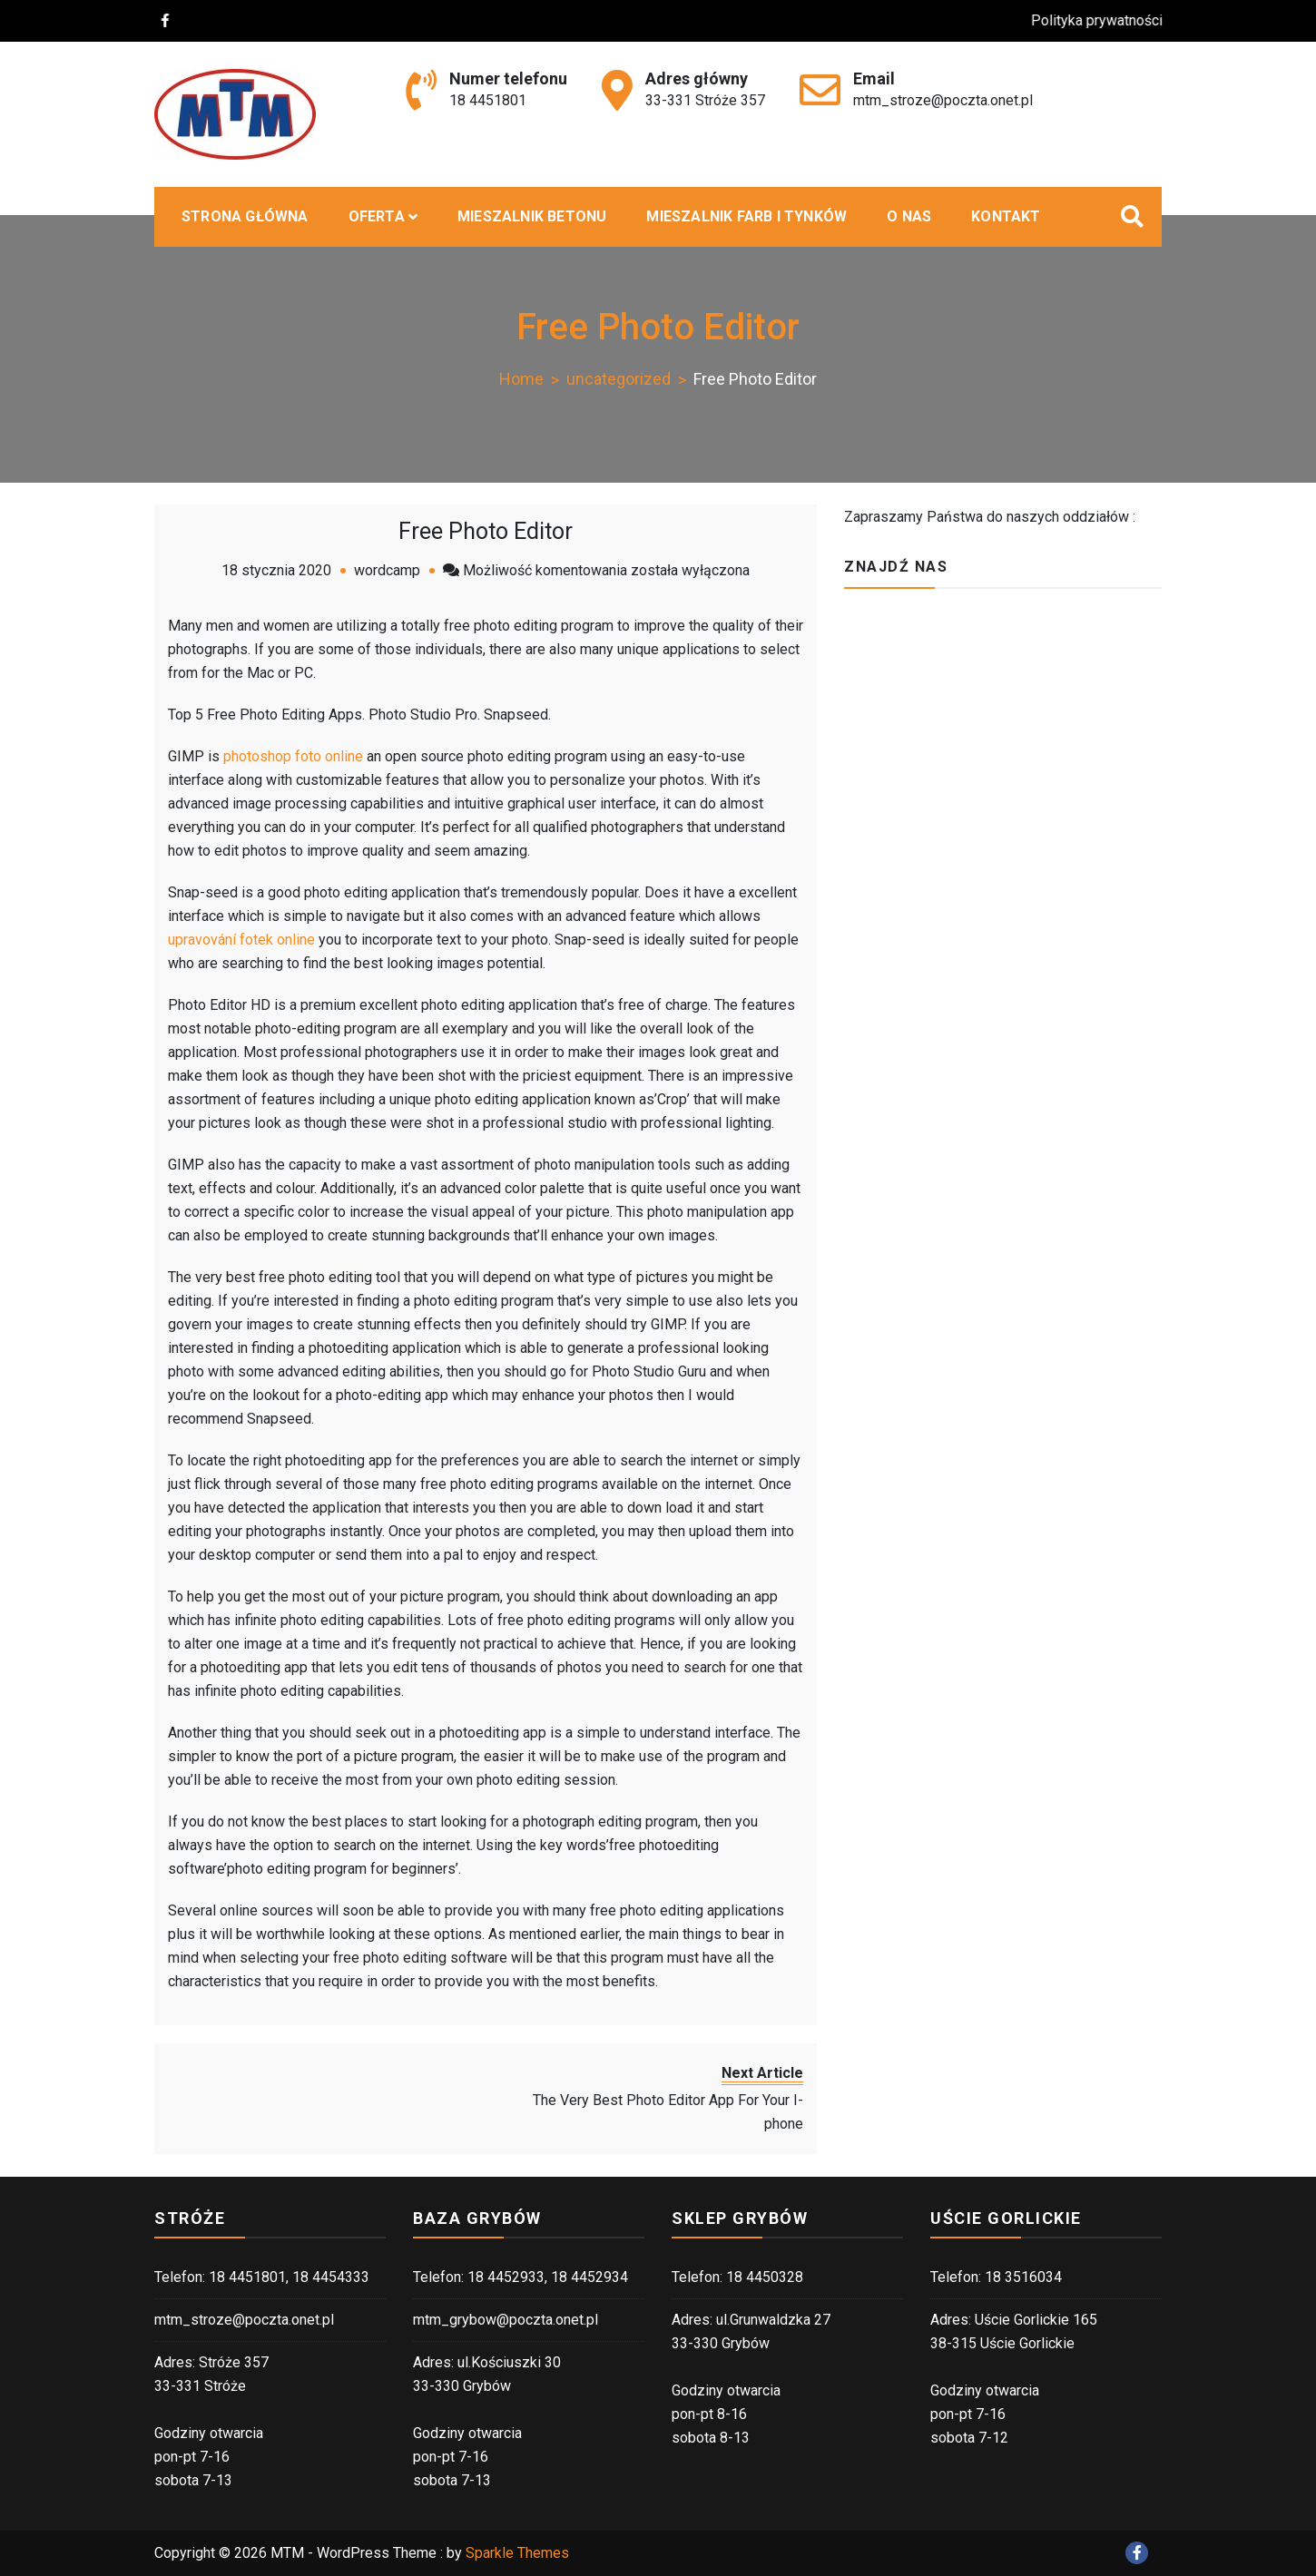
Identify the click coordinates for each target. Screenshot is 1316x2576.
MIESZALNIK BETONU (531, 216)
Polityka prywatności (1111, 20)
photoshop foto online (293, 756)
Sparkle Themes (517, 2552)
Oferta (377, 216)
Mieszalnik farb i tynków (746, 216)
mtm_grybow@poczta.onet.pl (505, 2319)
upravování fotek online (241, 939)
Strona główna (245, 216)
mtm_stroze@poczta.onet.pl (943, 100)
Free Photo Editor (485, 531)
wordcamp (387, 570)
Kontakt (1005, 216)
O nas (909, 216)
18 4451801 (487, 100)
